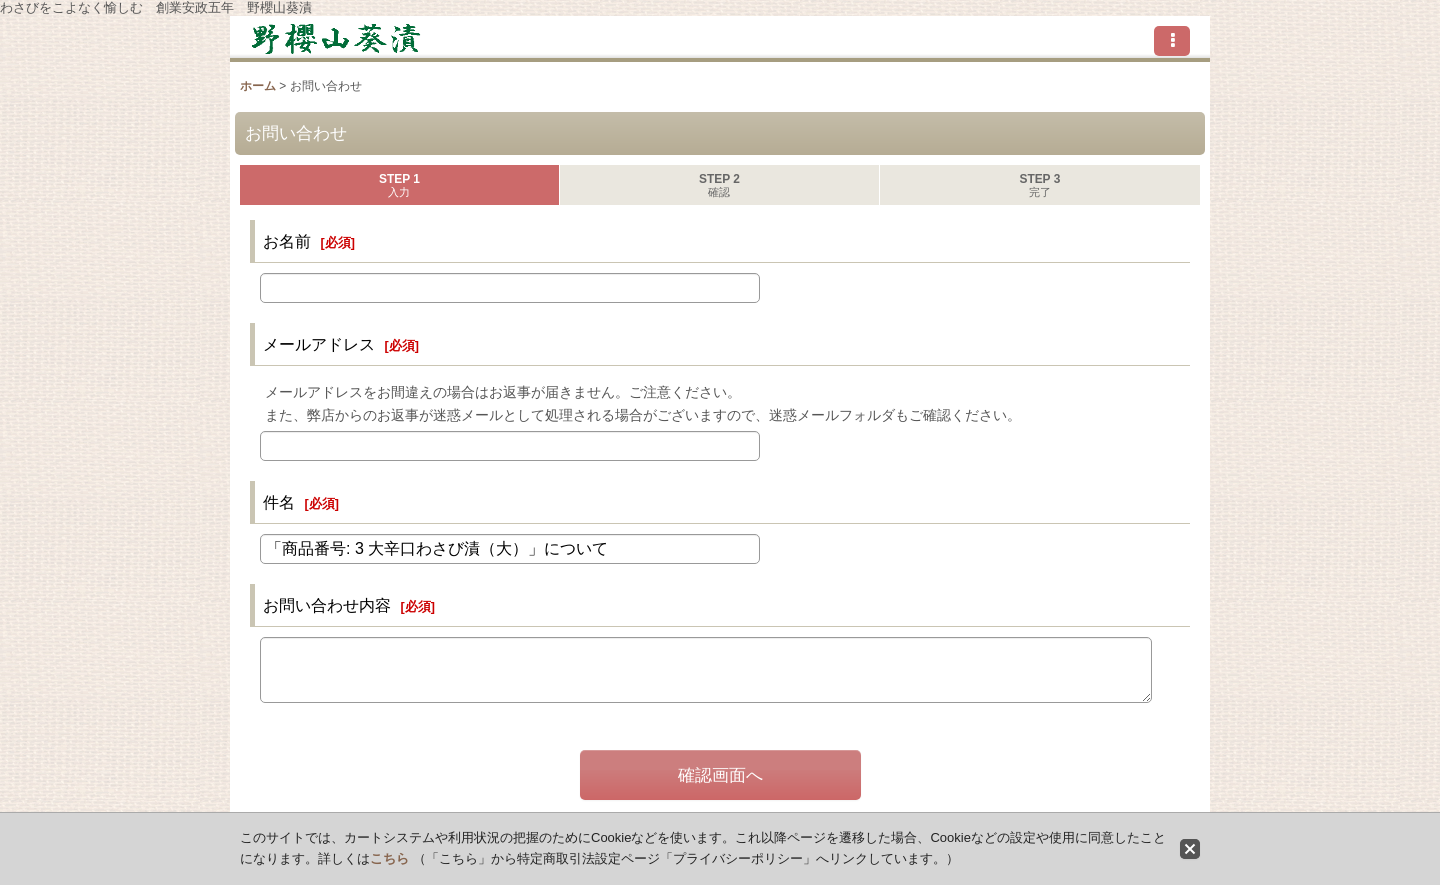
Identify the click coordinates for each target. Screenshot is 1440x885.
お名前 (287, 241)
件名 (279, 502)
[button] (1172, 41)
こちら (389, 858)
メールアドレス (319, 344)
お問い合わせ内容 (327, 605)
